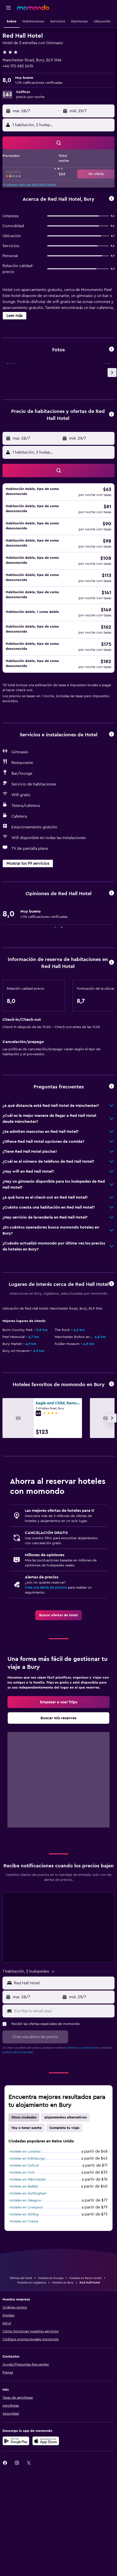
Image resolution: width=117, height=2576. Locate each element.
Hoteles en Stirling (24, 2214)
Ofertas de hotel (21, 2278)
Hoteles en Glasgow (25, 2200)
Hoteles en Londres (24, 2151)
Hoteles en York (22, 2172)
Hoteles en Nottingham (27, 2193)
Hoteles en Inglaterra (31, 2282)
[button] (8, 7)
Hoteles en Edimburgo (27, 2158)
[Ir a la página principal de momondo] (33, 7)
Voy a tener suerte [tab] (26, 2128)
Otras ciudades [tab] (23, 2117)
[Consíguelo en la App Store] (45, 2440)
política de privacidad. (18, 2052)
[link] (107, 489)
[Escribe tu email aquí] (63, 2011)
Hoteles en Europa (50, 2278)
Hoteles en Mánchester (27, 2179)
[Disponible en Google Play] (15, 2440)
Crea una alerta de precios (46, 1587)
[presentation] (112, 198)
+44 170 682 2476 (17, 66)
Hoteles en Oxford (24, 2165)
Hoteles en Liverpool (26, 2207)
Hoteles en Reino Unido (85, 2278)
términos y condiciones (83, 2047)
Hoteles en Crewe (23, 2221)
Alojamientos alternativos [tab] (65, 2117)
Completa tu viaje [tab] (64, 2128)
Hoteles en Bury (63, 2282)
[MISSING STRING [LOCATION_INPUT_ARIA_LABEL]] (63, 1983)
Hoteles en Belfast (23, 2186)
